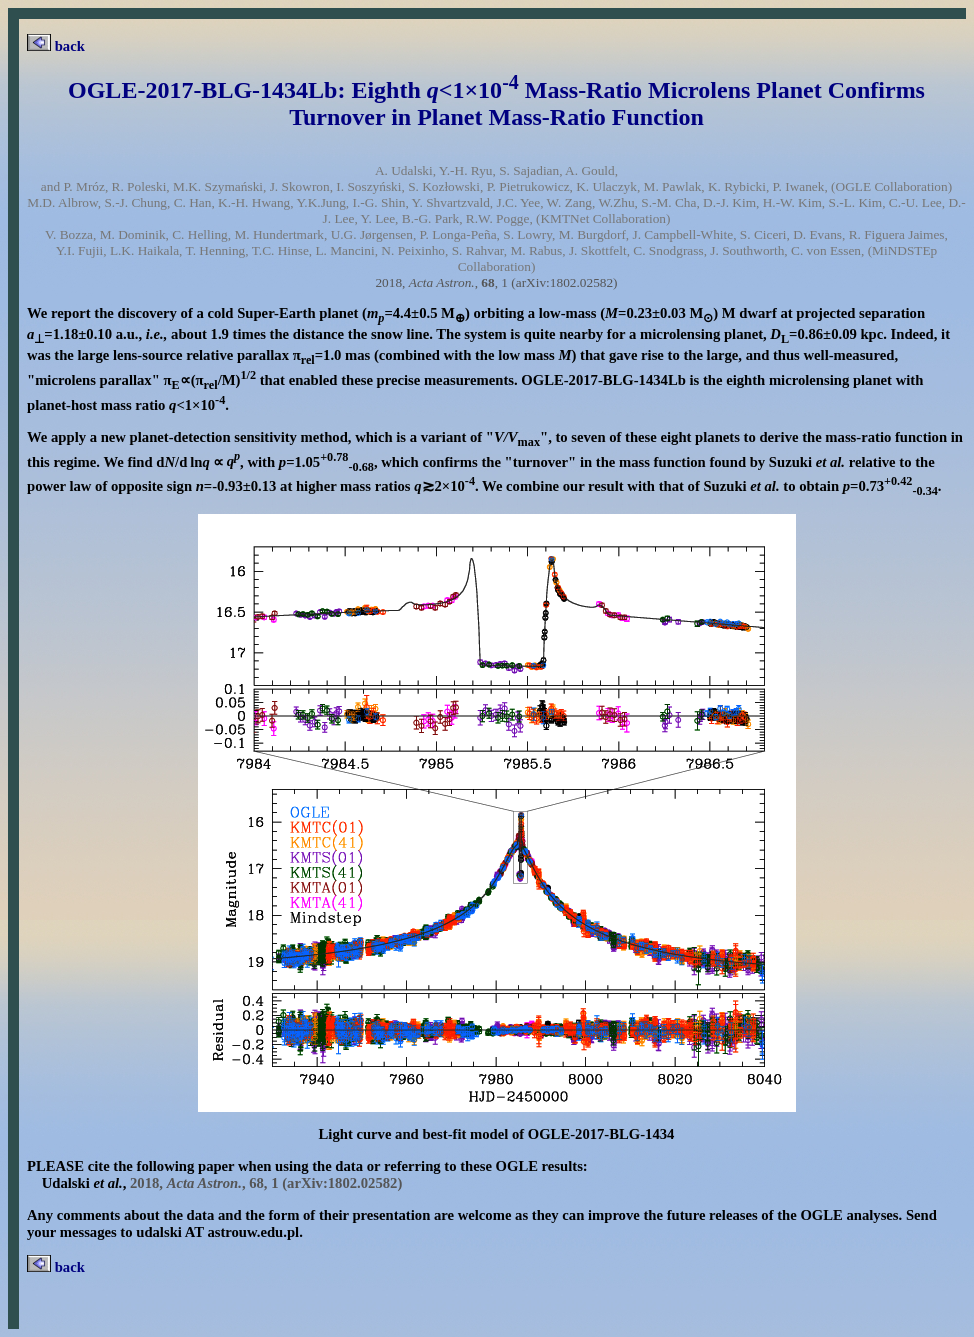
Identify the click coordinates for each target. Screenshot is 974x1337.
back (56, 46)
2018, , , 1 (441, 282)
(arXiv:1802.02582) (564, 282)
